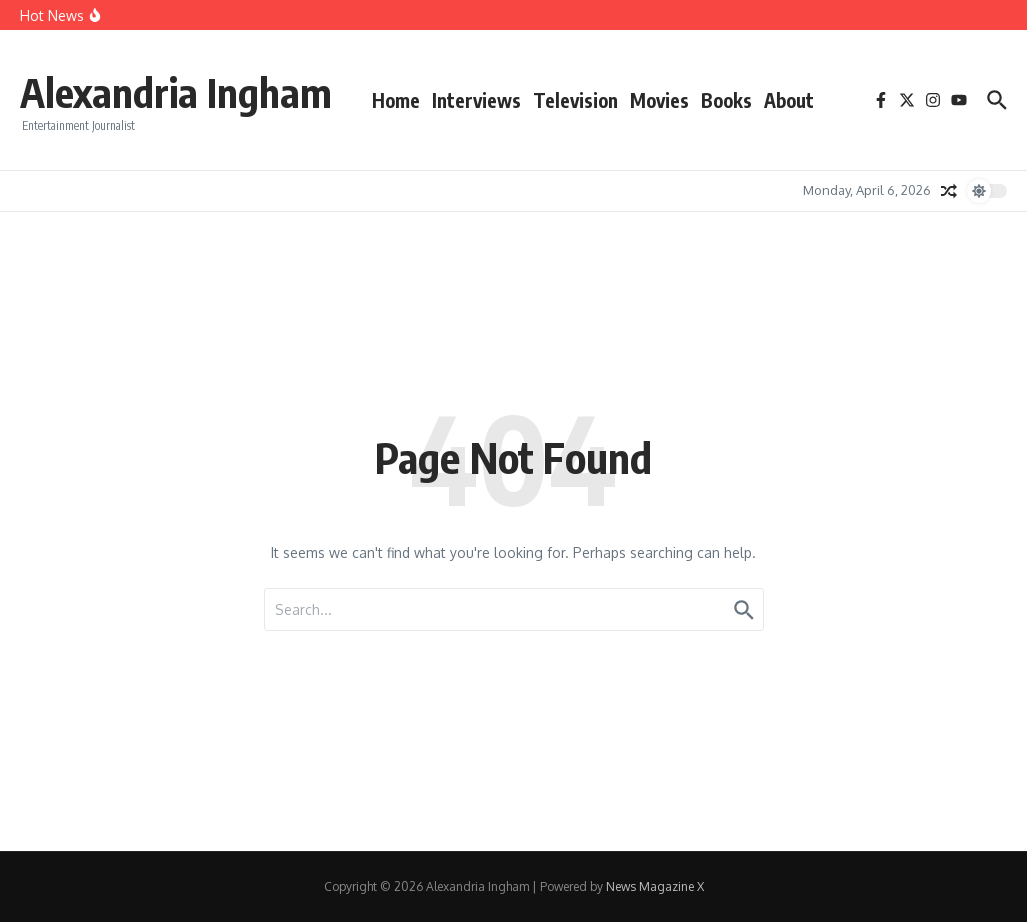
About (789, 100)
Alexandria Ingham (176, 92)
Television (575, 100)
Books (726, 100)
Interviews (476, 100)
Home (396, 100)
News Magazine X (655, 886)
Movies (659, 100)
